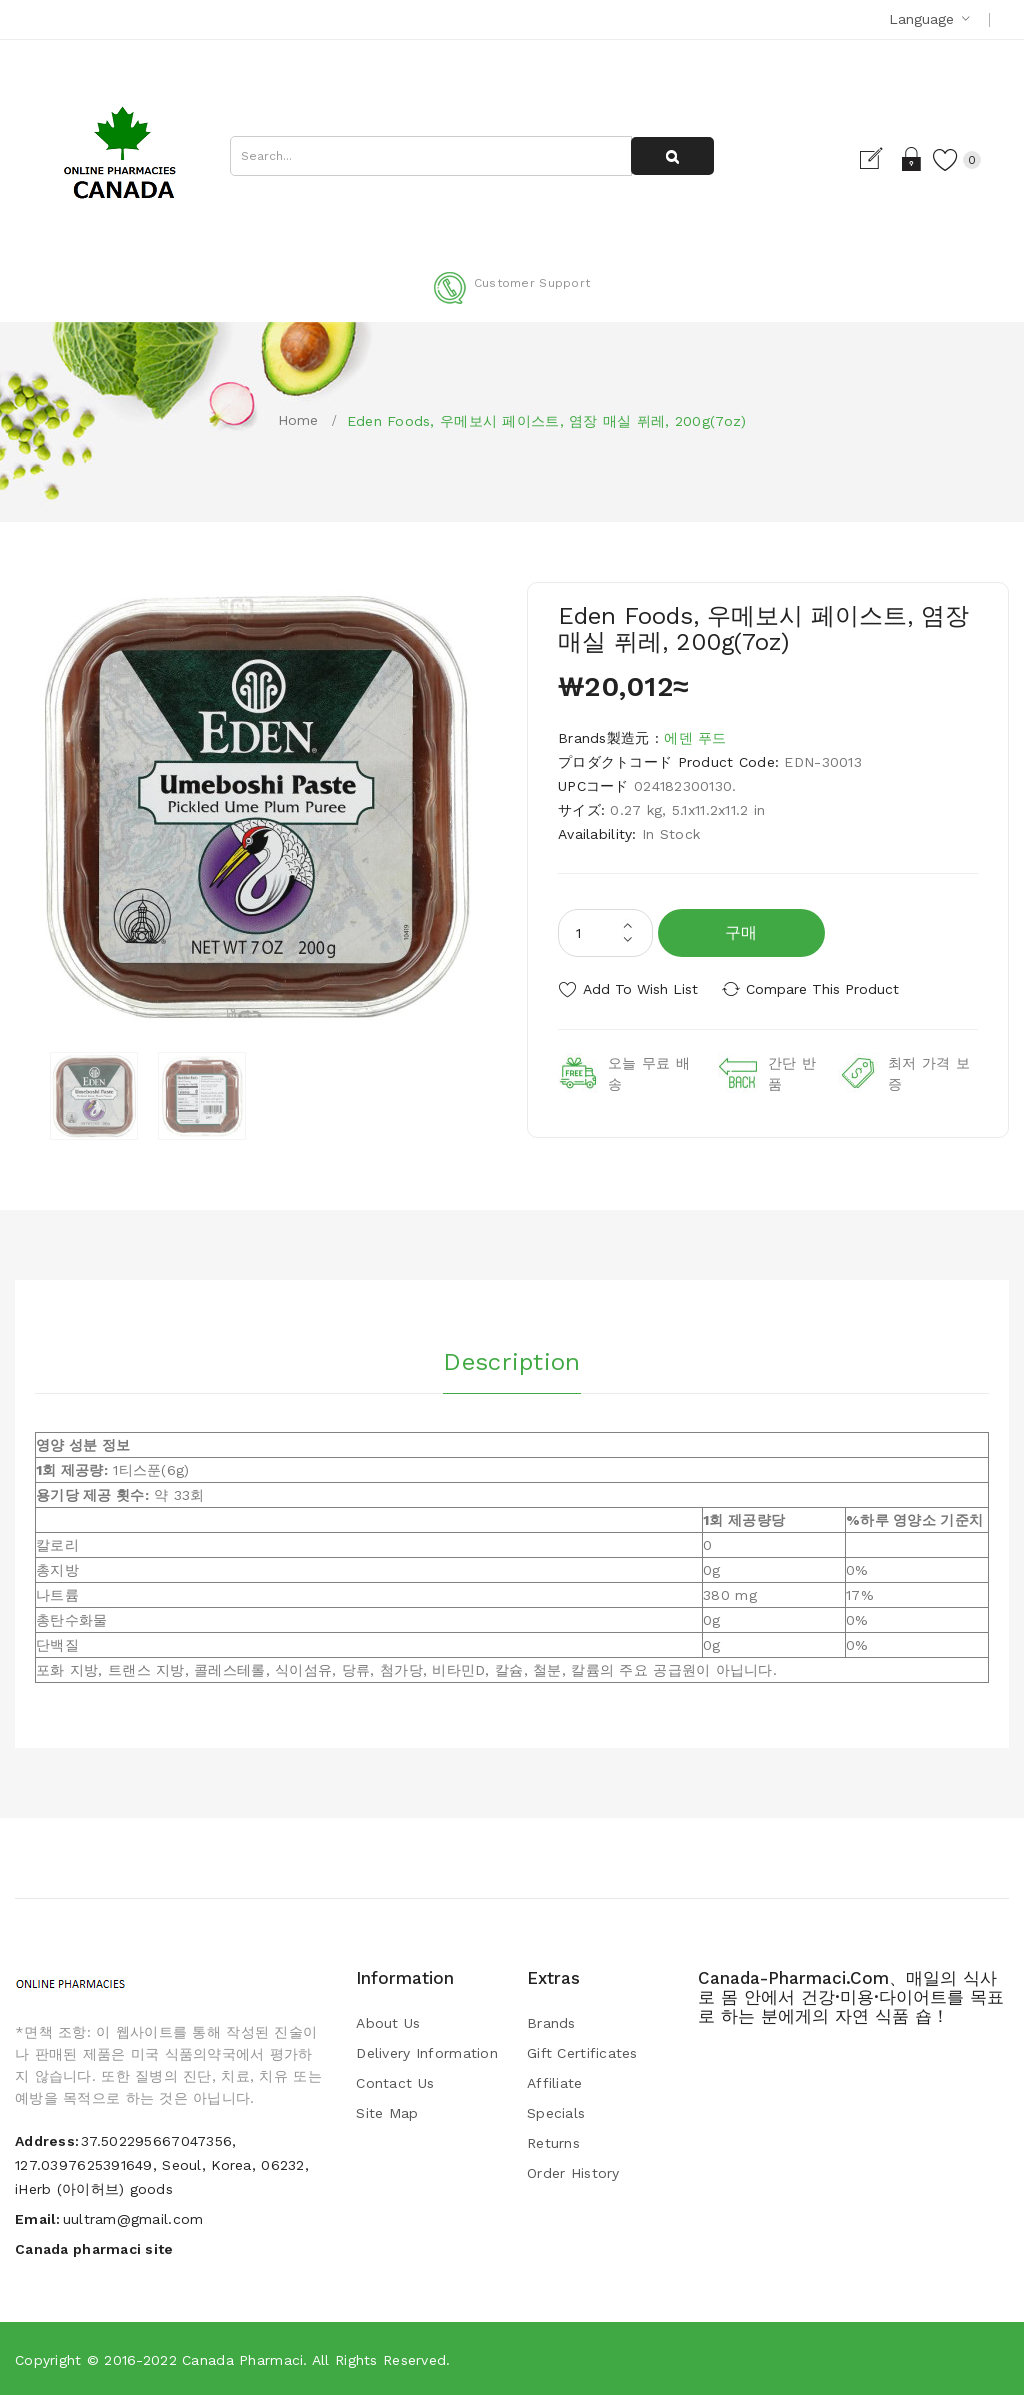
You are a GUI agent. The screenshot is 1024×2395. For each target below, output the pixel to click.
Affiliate (555, 2083)
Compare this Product (827, 989)
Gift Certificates (582, 2053)
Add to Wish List (640, 989)
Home (298, 420)
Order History (573, 2173)
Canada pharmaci (242, 2360)
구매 (741, 932)
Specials (556, 2113)
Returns (553, 2143)
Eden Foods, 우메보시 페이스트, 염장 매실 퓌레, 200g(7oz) (547, 421)
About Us (388, 2023)
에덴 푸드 (695, 738)
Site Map (387, 2113)
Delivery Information (427, 2053)
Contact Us (395, 2083)
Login (907, 159)
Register (872, 159)
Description (511, 1360)
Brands (551, 2023)
